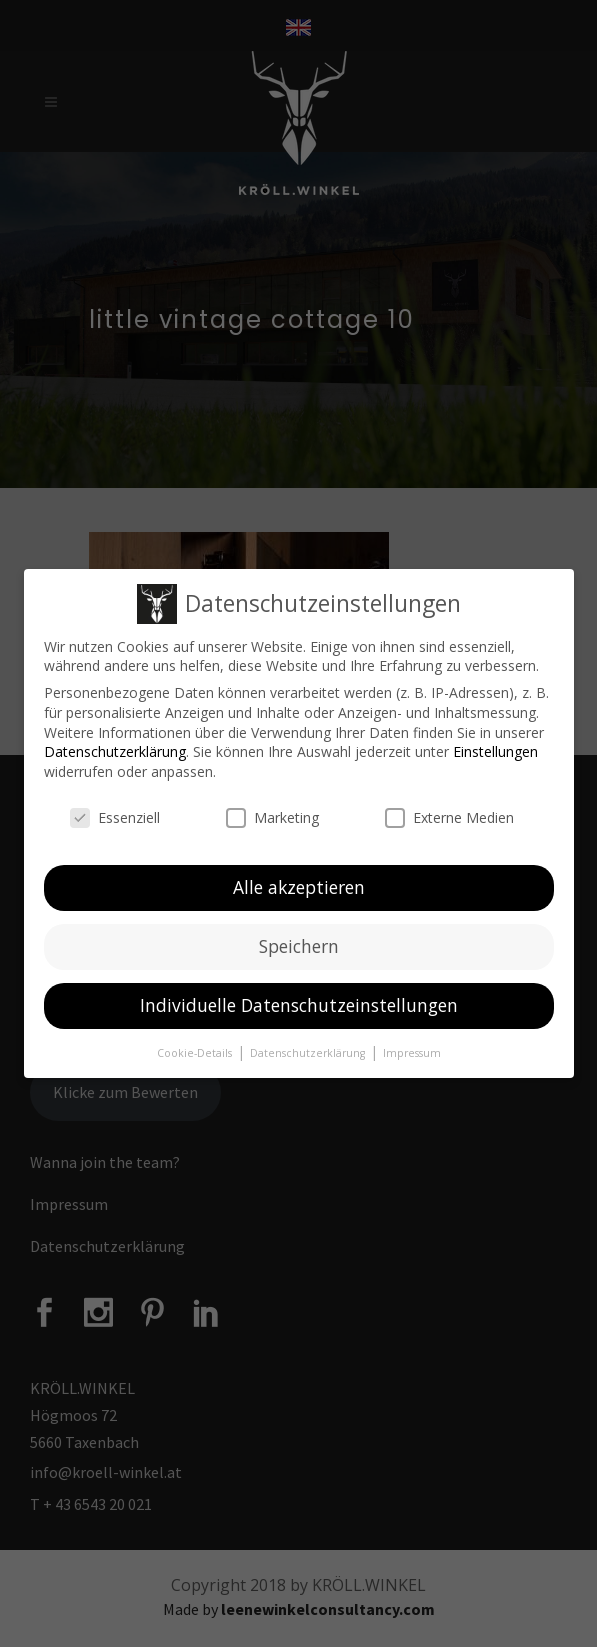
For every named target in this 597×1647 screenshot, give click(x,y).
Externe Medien (449, 817)
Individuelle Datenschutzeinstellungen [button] (299, 1005)
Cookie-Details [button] (196, 1053)
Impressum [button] (412, 1053)
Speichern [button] (299, 946)
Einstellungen (495, 751)
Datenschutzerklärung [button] (309, 1053)
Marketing (272, 817)
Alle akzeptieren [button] (299, 887)
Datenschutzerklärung (115, 751)
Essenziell (115, 817)
